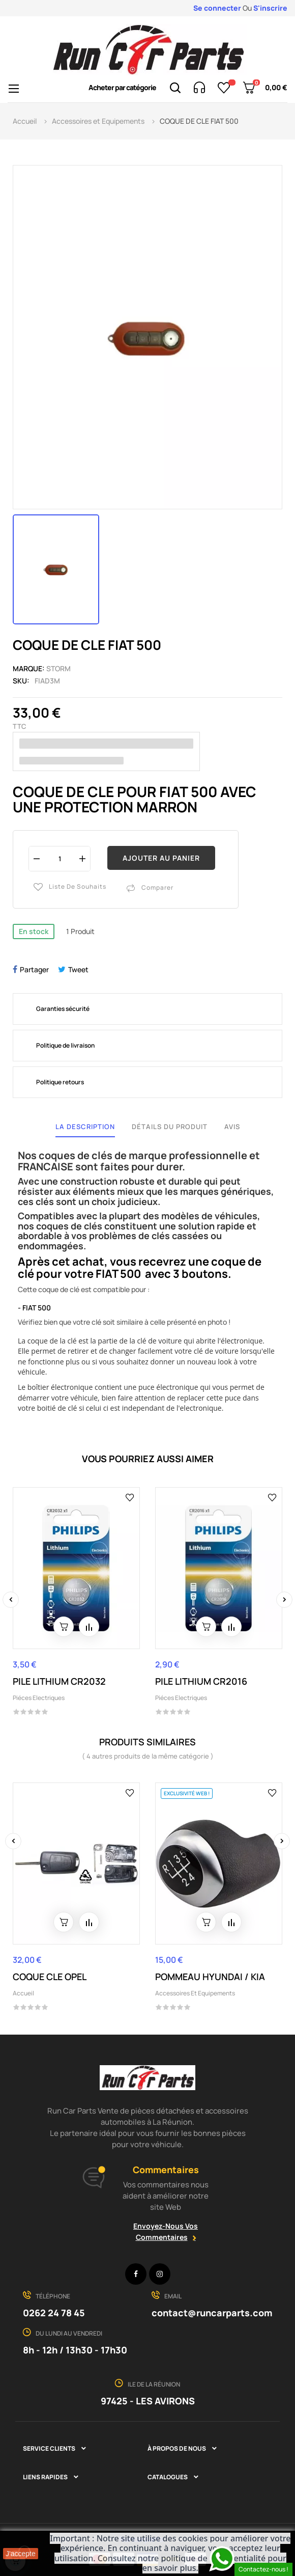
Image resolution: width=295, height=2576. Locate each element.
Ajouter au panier (161, 858)
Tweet (78, 969)
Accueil (23, 1993)
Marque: (29, 668)
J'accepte (21, 2554)
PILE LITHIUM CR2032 (59, 1681)
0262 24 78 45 (54, 2313)
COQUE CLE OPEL (49, 1976)
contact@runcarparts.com (212, 2313)
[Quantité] (59, 858)
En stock (33, 931)
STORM (58, 668)
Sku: (21, 681)
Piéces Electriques (39, 1697)
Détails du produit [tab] (170, 1126)
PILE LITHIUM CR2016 (201, 1681)
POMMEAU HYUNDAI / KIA (210, 1976)
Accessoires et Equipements (195, 1993)
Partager (34, 969)
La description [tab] (85, 1126)
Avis (232, 1126)
